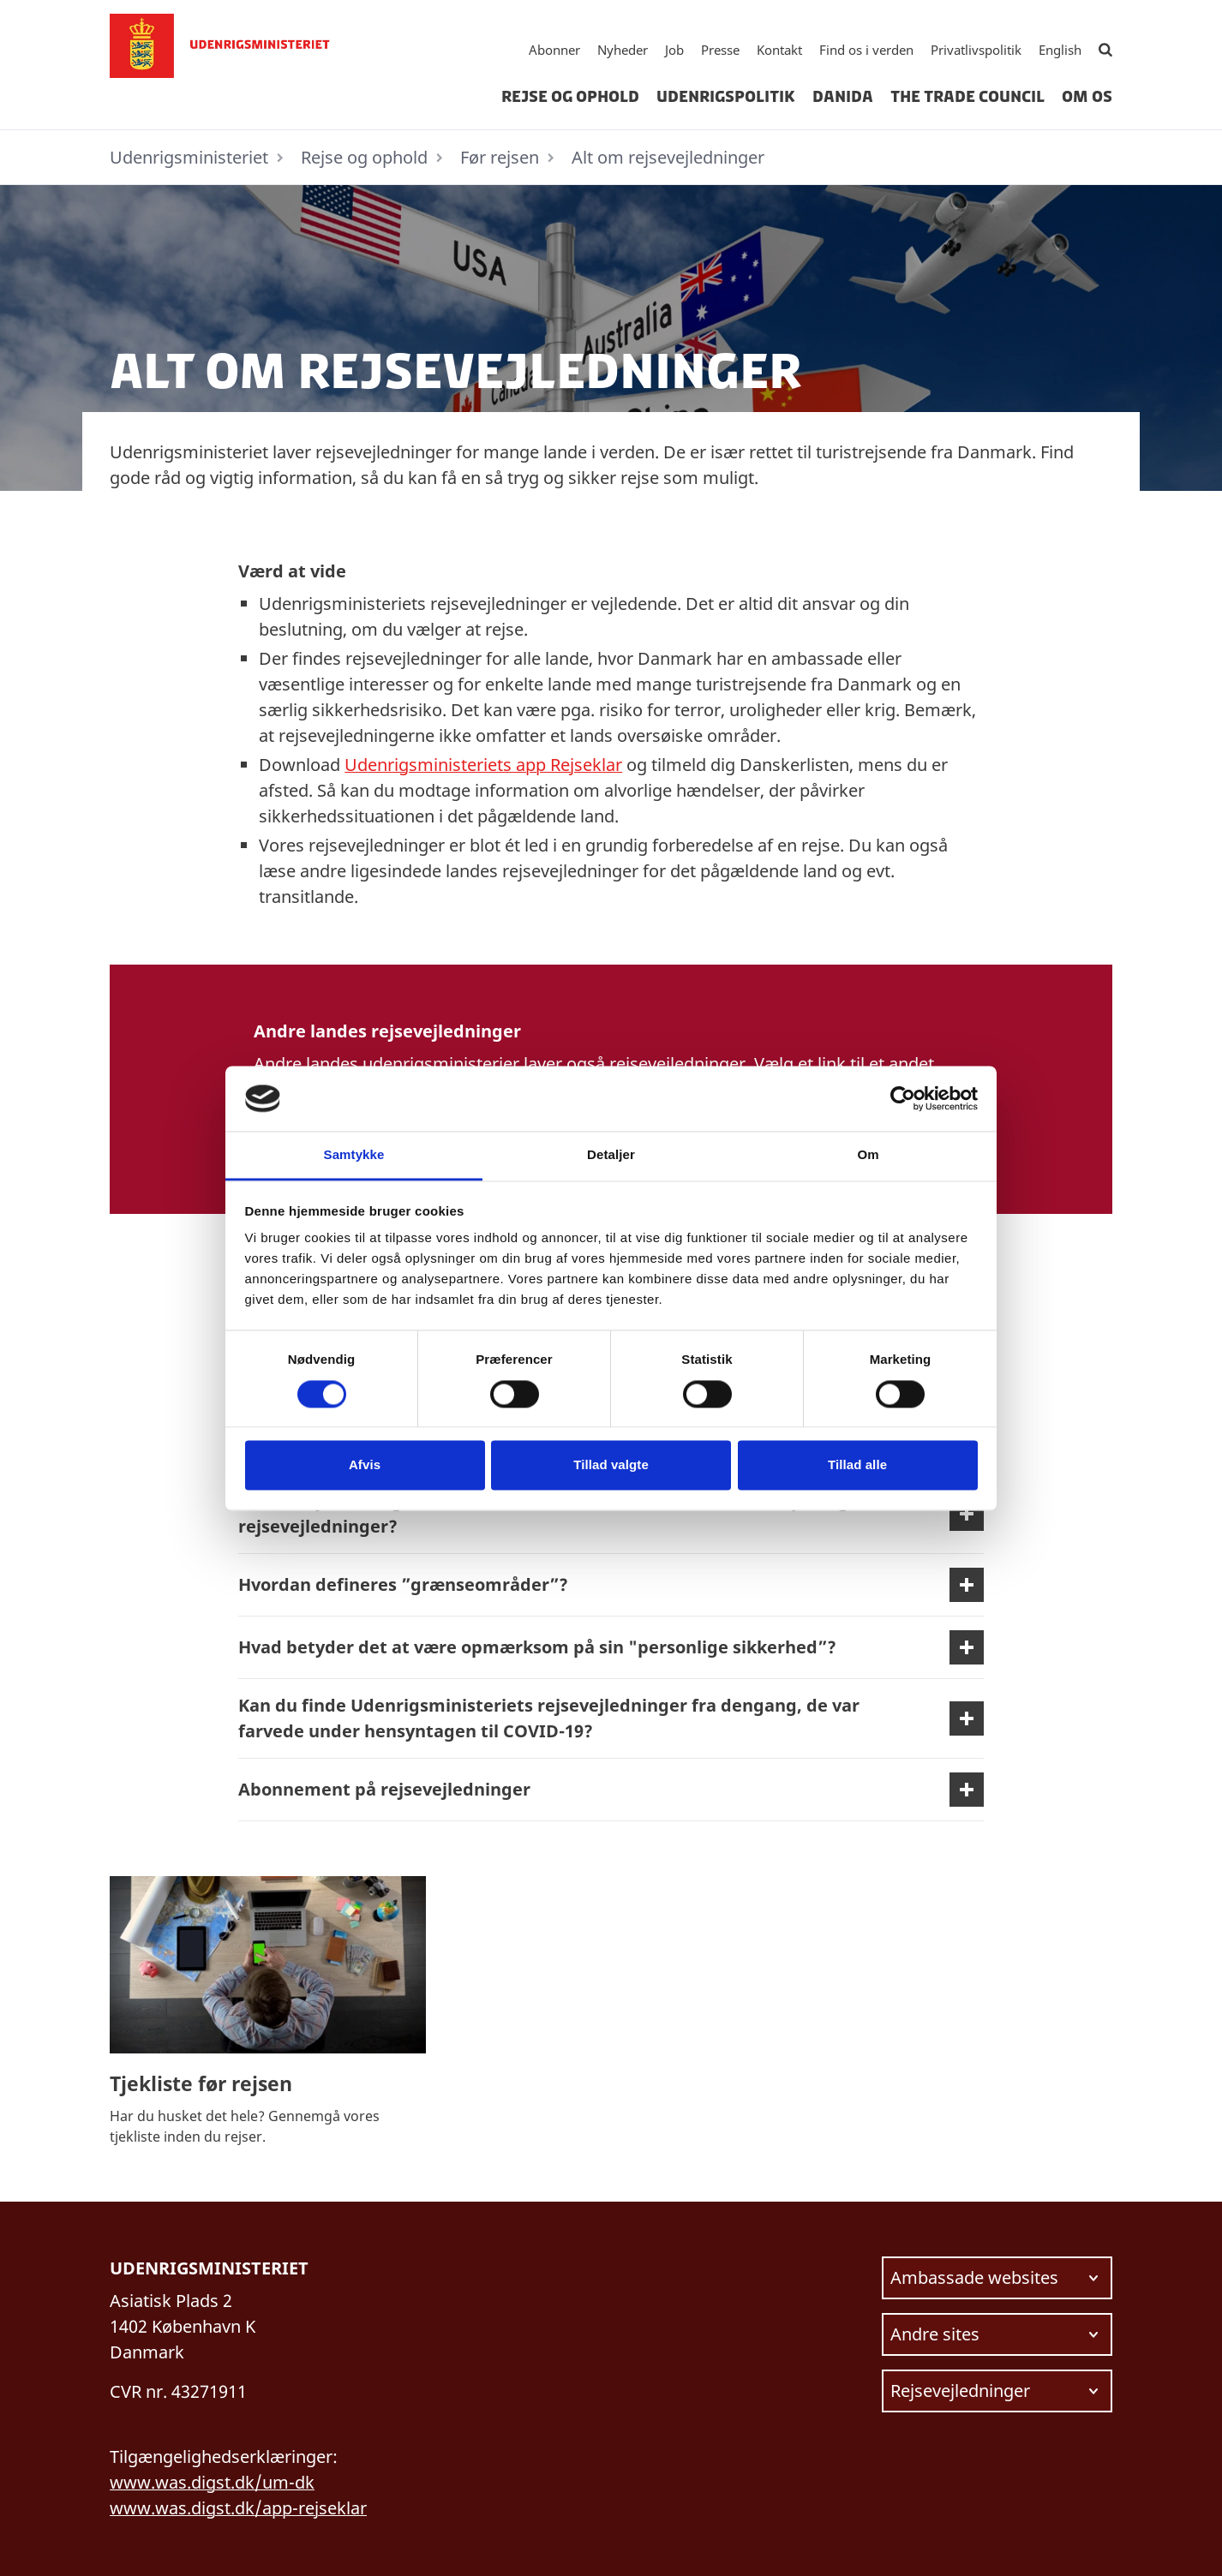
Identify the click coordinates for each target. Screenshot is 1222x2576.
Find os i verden (866, 49)
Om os (1087, 96)
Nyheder (622, 49)
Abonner (554, 49)
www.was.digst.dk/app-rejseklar (238, 2507)
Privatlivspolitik (976, 49)
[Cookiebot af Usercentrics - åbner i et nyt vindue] (903, 1098)
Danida (842, 96)
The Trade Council (967, 96)
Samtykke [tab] (354, 1155)
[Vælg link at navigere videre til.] (997, 2277)
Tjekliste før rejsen (201, 2083)
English (1060, 49)
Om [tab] (867, 1155)
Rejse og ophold (570, 96)
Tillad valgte (611, 1465)
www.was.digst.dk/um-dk (212, 2482)
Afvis (364, 1465)
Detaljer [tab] (611, 1155)
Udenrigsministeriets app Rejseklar (483, 764)
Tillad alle (857, 1465)
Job (674, 49)
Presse (720, 49)
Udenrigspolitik (725, 96)
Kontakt (779, 49)
